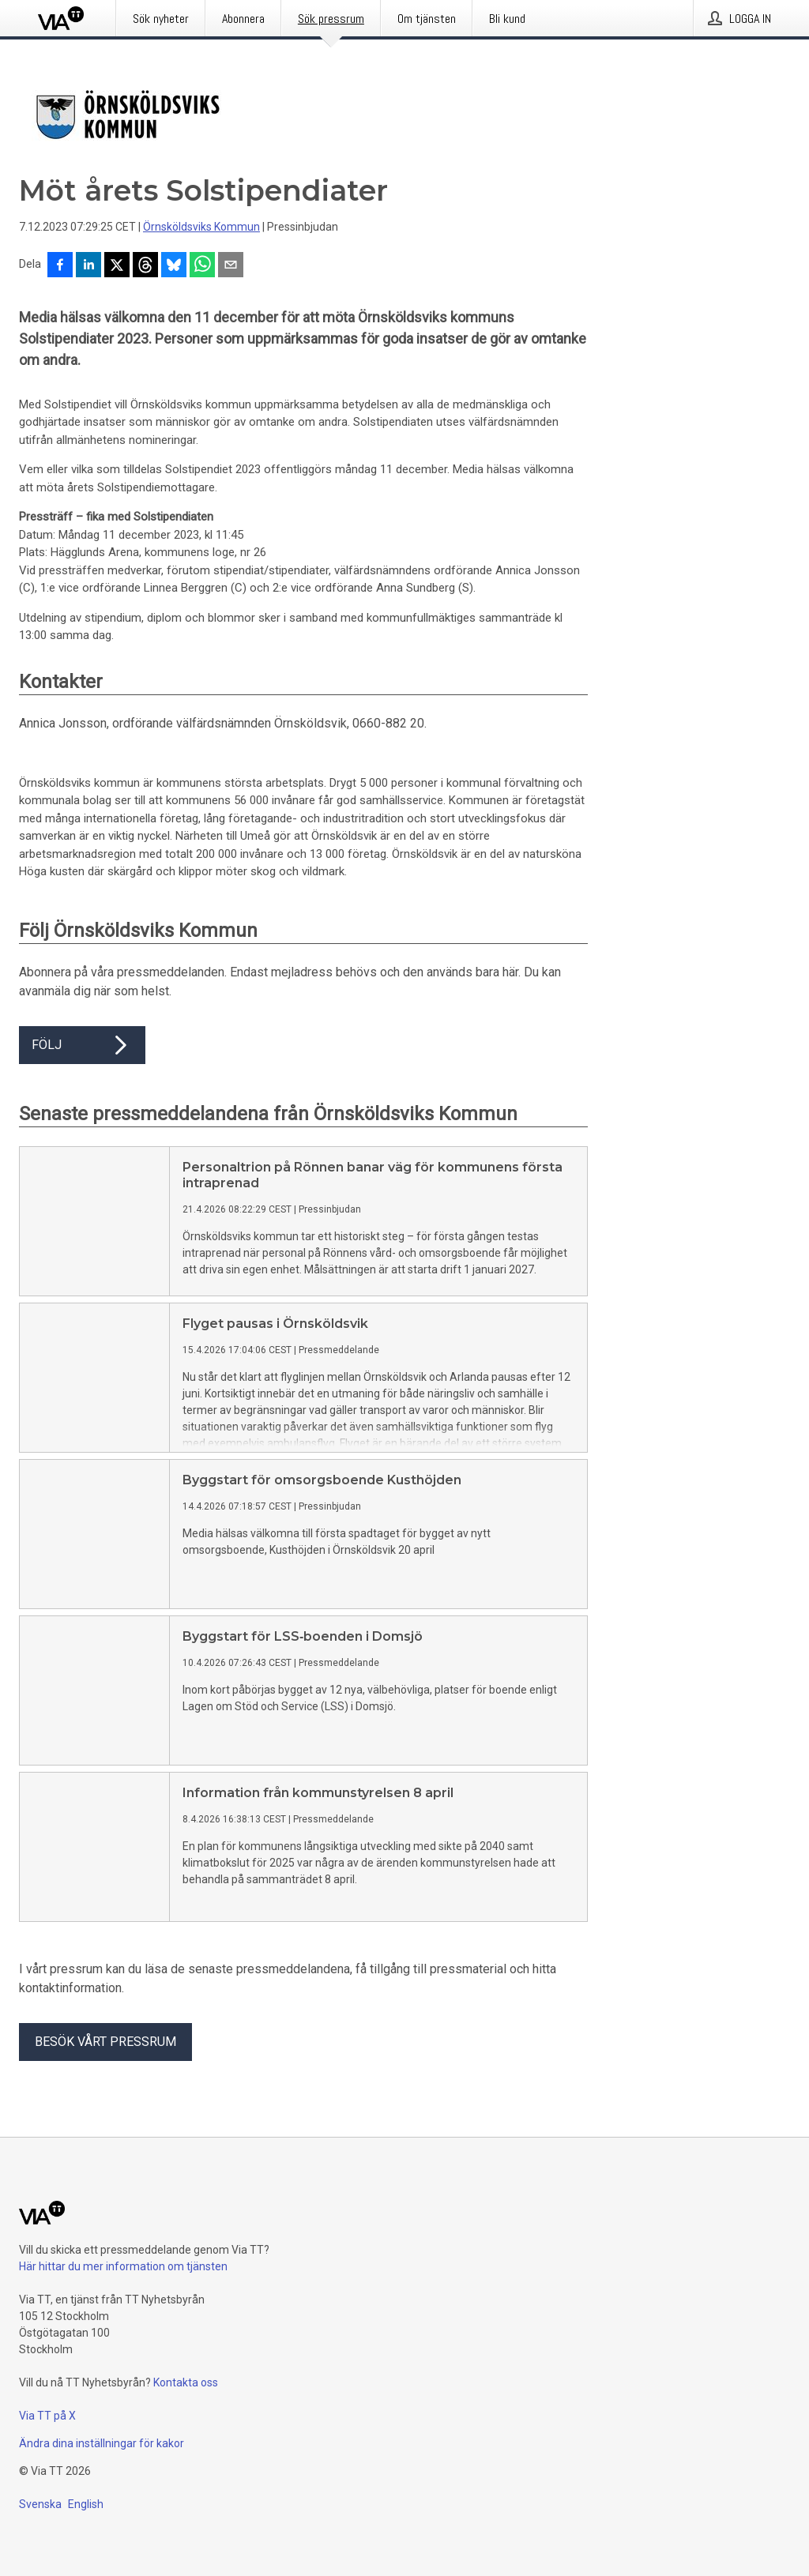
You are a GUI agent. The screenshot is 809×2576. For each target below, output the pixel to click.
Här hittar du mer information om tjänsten (123, 2266)
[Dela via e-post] (230, 266)
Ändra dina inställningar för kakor (101, 2443)
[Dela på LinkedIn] (88, 266)
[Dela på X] (117, 266)
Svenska (40, 2504)
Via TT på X (47, 2415)
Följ (82, 1045)
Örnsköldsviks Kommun (201, 226)
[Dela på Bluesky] (173, 266)
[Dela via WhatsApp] (202, 266)
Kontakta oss (185, 2382)
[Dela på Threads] (145, 266)
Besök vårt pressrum (105, 2041)
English (85, 2504)
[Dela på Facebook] (60, 266)
